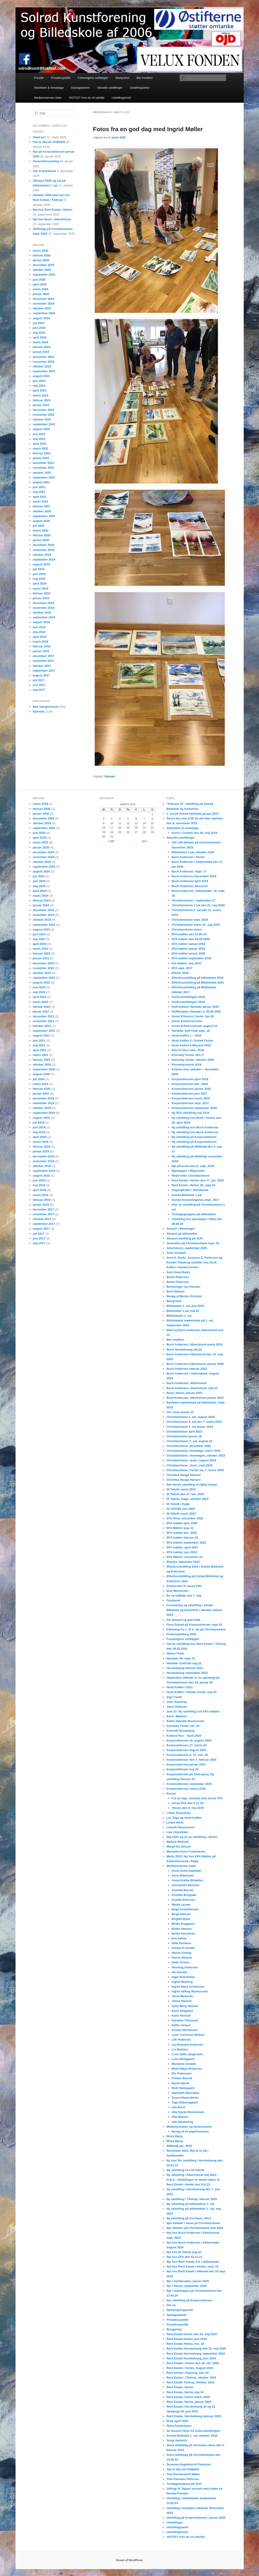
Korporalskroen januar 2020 (191, 1088)
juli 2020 (38, 525)
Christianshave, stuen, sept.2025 (189, 1465)
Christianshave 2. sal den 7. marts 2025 (194, 1421)
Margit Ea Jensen (178, 1846)
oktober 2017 (42, 665)
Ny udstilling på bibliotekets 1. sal (190, 2204)
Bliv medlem (144, 78)
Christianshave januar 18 (183, 1436)
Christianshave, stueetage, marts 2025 (193, 1450)
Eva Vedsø (179, 1938)
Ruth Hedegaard (183, 2088)
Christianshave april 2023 (184, 1431)
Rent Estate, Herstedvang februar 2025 (193, 2416)
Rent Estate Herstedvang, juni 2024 (191, 2358)
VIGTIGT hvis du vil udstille (87, 97)
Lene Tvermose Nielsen (188, 2034)
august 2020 (41, 521)
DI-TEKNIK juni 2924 (180, 1508)
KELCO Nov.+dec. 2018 (188, 1050)
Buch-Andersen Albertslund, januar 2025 (195, 1364)
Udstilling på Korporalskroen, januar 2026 (195, 2517)
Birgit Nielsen (181, 1914)
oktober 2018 (42, 612)
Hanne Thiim (175, 1653)
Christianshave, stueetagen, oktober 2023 (195, 1455)
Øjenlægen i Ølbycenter (188, 1170)
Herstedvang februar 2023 (184, 1668)
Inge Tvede (174, 1697)
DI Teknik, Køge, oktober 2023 (187, 1499)
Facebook (173, 1600)
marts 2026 (40, 250)
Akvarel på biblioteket (181, 1233)
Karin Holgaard (182, 2010)
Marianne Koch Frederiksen (185, 1851)
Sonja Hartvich (176, 2440)
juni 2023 (39, 381)
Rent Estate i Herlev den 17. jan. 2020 (198, 1180)
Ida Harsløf (179, 1972)
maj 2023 (39, 385)
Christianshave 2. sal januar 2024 (189, 1426)
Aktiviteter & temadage (49, 87)
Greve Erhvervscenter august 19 (194, 1026)
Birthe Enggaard (183, 1923)
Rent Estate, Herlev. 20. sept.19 (193, 1185)
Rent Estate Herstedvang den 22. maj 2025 (196, 2348)
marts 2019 (40, 588)
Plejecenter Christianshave (190, 1175)
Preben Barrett (182, 2078)
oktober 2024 (42, 308)
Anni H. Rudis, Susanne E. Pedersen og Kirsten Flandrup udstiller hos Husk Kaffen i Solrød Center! (194, 1262)
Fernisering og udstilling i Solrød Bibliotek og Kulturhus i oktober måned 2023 (194, 1609)
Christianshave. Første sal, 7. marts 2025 (195, 1470)
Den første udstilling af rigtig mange (191, 1484)
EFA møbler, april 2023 (182, 1547)
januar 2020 (41, 540)
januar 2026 (41, 260)
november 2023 (44, 361)
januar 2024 (41, 352)
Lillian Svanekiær (178, 1813)
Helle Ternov (180, 1962)
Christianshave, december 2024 (188, 1446)
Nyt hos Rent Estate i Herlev (52, 209)
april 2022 (40, 443)
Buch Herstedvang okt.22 (184, 1349)
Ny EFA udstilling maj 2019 (190, 1112)
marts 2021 (40, 501)
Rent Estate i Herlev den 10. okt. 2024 (192, 2363)
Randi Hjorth (180, 2083)
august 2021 (41, 482)
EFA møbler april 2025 (181, 1523)
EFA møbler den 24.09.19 (189, 934)
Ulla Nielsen (180, 2117)
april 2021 (40, 496)
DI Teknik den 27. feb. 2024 (185, 1494)
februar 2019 (41, 593)
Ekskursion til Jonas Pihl (183, 1586)
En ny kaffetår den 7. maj (183, 1595)
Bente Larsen (181, 1904)
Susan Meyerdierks (185, 2097)
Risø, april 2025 (177, 2421)
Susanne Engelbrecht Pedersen (188, 2464)
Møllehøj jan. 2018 (179, 2146)
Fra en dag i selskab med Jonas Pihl (197, 1798)
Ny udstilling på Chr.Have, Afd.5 (188, 2218)
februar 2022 (41, 453)
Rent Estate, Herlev (180, 2387)
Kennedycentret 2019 (186, 1064)
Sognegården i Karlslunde (190, 1190)
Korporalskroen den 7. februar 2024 (191, 1759)
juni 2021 (39, 487)
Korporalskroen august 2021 (186, 1750)
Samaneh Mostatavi (185, 2093)
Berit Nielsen (175, 1291)
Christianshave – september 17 (193, 900)
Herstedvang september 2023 (187, 1673)
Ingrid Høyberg (182, 1981)
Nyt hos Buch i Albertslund (52, 219)
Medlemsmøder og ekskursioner (189, 2126)
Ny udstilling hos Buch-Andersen (195, 1127)
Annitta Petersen (183, 1899)
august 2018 (41, 622)
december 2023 (43, 357)
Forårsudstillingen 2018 (188, 997)
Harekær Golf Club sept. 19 (191, 1030)
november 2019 (44, 550)
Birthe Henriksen (183, 1933)
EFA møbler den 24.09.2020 (191, 939)
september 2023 (44, 371)
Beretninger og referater (183, 1286)
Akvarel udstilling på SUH (184, 1238)
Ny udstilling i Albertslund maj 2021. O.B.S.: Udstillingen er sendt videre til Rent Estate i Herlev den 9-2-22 (193, 2179)
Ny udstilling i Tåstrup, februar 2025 (191, 2199)
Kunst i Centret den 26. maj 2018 (194, 833)
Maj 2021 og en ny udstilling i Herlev (191, 1837)
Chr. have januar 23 (180, 1412)
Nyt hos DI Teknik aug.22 (183, 2252)
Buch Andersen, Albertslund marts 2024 (194, 1344)
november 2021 (44, 467)
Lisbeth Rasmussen (180, 1827)
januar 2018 (41, 651)
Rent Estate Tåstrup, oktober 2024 (190, 2382)
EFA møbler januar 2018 (188, 944)
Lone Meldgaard (183, 2059)
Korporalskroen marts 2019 (191, 1098)
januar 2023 (41, 405)
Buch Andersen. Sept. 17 (189, 871)
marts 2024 (40, 342)
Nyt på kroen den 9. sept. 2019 (193, 1166)
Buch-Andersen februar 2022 (186, 1368)
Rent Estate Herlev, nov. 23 (185, 2343)
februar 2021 (41, 506)
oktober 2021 (42, 472)
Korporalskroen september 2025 (189, 1784)
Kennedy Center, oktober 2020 (193, 1059)
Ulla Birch (179, 2107)
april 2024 (40, 337)
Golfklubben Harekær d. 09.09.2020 (196, 1011)
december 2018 (43, 603)
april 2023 (40, 390)
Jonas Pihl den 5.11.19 (187, 1803)
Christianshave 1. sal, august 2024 (190, 1417)
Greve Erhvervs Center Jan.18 (193, 1016)
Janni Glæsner (176, 1706)
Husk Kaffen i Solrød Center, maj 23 (191, 1692)
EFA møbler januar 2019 (188, 948)
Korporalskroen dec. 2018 (190, 1084)
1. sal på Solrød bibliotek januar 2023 (192, 813)
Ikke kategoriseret (45, 706)
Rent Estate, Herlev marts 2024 (188, 2397)
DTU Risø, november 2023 (184, 1518)
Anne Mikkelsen (183, 1875)
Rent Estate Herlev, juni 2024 (186, 2339)
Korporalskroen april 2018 (190, 1079)
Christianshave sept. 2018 (190, 919)
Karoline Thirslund (185, 2020)
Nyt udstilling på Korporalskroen (189, 2300)
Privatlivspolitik (61, 78)
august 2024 (41, 318)
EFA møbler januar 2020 (188, 953)
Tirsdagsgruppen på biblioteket (194, 1214)
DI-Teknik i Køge (177, 1504)
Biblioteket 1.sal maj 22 (182, 1311)
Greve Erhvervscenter (187, 1021)
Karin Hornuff (181, 2015)
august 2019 (41, 564)
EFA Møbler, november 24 (184, 1557)
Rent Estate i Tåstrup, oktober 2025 (191, 2377)
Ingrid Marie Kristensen (188, 1986)
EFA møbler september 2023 (186, 1542)
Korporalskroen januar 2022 (186, 1764)
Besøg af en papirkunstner (190, 2131)
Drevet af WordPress (129, 2560)
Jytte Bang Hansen (185, 2006)
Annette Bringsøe (184, 1895)
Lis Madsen (180, 2049)
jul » (145, 841)
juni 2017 (39, 685)
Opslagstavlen (80, 87)
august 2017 (41, 675)
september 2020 (44, 516)
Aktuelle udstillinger (110, 87)
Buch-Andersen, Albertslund (186, 1383)
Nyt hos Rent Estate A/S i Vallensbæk (192, 2261)
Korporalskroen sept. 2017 (190, 1103)
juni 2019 (39, 574)
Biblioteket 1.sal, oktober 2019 (193, 852)
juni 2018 (39, 627)
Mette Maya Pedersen (187, 2068)
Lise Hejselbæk (177, 1832)
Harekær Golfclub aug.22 (183, 1663)
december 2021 (43, 463)
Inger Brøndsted (183, 1977)
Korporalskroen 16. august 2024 (188, 1740)
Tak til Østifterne (44, 171)
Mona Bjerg (174, 2136)
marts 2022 (40, 448)
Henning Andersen (185, 1967)
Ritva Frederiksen (178, 2425)
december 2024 (43, 298)
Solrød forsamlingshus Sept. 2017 (196, 1200)
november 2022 (44, 414)
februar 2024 (41, 347)
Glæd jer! (39, 137)
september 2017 (44, 670)
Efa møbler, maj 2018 (186, 963)
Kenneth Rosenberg (180, 1730)
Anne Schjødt (176, 1253)
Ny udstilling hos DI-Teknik (185, 2170)
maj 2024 (39, 332)
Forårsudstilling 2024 (181, 1634)
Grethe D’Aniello (183, 1948)
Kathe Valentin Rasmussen (185, 1721)
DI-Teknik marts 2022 (181, 1513)
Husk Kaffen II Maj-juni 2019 (191, 1045)
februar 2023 (41, 400)
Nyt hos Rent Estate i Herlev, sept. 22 (192, 2266)
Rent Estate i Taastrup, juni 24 (187, 2372)
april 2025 (40, 284)
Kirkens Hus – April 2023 (183, 1735)
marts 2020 (40, 530)
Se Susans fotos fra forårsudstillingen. (193, 2430)
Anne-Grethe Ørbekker (187, 1880)
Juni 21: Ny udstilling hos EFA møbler (193, 1711)
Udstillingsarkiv (139, 87)
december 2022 (43, 410)
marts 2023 (40, 395)
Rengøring (173, 2329)
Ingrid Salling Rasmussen (190, 1991)
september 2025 (44, 274)
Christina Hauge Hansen (183, 1475)
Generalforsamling (46, 161)
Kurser (171, 1793)
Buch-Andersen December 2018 (194, 876)
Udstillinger (174, 2522)
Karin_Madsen (176, 1716)
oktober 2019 (42, 554)
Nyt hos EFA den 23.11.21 (184, 2257)
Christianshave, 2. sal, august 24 (189, 1441)
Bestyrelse (122, 78)
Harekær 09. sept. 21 (180, 1658)
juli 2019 (38, 569)
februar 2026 (41, 255)
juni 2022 (39, 434)
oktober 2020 (42, 511)
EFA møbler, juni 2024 (181, 1552)
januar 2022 (41, 458)
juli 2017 (38, 680)
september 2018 (44, 617)
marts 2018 (40, 641)
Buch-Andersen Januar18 (190, 886)
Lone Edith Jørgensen (187, 2054)
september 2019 (44, 559)
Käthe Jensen (181, 2025)
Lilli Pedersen (181, 2039)
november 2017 (44, 660)
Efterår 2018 (180, 973)
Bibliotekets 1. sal (178, 1315)
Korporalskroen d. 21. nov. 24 (187, 1755)
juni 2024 (39, 328)
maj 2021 (39, 492)
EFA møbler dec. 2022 (181, 1532)
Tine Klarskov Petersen (182, 2479)
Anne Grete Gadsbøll (186, 1870)
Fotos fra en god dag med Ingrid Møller (148, 129)
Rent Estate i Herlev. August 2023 (189, 2368)
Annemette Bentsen (185, 1885)
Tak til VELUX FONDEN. (183, 2469)
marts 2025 (40, 289)
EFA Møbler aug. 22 (180, 1528)
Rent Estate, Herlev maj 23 (185, 2392)
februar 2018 (41, 646)
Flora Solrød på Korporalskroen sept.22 (194, 1624)
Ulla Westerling (182, 2122)
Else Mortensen (177, 1590)
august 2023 (41, 376)
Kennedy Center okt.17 (188, 1055)
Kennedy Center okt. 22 (182, 1726)
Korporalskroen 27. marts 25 (186, 1745)
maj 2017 (39, 689)
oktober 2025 (42, 269)
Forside (39, 78)
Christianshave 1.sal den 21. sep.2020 (198, 905)
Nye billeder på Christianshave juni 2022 (194, 2228)
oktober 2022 (42, 419)
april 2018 (40, 636)
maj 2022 (39, 439)
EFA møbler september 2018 (191, 958)
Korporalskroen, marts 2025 (186, 1788)
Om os (170, 2305)
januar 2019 (41, 598)
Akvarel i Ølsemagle (180, 1228)
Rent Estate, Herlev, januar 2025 (188, 2401)
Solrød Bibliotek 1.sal (187, 1195)
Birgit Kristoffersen (185, 1909)
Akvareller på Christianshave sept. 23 (192, 1243)
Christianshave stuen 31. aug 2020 (196, 924)
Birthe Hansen (182, 1928)
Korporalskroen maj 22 (182, 1769)
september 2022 (44, 424)
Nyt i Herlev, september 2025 (186, 2286)
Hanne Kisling (181, 1952)
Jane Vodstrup (176, 1702)
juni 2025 (39, 279)
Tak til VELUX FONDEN (49, 142)
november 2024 (44, 303)
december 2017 (43, 656)
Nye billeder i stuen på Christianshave (193, 2223)
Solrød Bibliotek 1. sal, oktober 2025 (191, 2435)
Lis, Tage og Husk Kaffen (183, 1817)
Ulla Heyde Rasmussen (188, 2112)
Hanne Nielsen (182, 1957)
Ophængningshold (179, 2310)
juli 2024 (38, 323)
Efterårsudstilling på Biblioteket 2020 (198, 982)
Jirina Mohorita (182, 1996)
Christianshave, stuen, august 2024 (191, 1460)
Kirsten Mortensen (185, 2030)
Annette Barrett (182, 1890)
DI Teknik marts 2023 (181, 1489)
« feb (111, 841)
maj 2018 (39, 632)
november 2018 (44, 607)
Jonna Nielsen (182, 2001)
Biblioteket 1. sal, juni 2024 (185, 1306)
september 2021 (44, 477)
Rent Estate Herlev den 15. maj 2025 (191, 2334)
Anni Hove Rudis (178, 1272)
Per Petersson (181, 2073)
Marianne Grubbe (184, 2064)
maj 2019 (39, 578)
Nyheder (110, 776)
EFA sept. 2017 (182, 968)
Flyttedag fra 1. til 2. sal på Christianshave (195, 1629)
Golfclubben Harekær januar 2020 (195, 1006)
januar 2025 (41, 294)
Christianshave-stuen (187, 929)
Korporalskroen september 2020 (194, 1108)
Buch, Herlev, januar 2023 (184, 1393)
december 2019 (43, 545)
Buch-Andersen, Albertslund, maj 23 (191, 1388)
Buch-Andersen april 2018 (190, 881)
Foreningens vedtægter (93, 78)
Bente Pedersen (177, 1277)
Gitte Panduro (181, 1943)
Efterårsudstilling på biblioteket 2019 (197, 977)
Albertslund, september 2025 (186, 1248)
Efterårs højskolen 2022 (183, 1561)
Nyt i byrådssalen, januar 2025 (187, 2281)
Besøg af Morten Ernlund (184, 1296)
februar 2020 (41, 535)
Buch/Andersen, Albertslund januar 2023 (194, 1397)
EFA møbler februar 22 (182, 1537)
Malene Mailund (177, 1841)
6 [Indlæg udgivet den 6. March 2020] (136, 818)
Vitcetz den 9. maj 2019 (188, 1808)
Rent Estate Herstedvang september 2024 (195, 2353)
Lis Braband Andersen (187, 2044)
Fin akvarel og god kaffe (183, 1620)
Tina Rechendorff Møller (183, 2474)
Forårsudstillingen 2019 (188, 1002)
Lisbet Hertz (174, 1822)
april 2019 (40, 583)
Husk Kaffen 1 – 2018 (186, 1035)
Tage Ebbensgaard (185, 2102)
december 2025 (43, 265)
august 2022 (41, 429)
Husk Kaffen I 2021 (179, 1687)
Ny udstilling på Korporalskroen (194, 1137)
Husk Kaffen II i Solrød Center (192, 1040)
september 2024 (44, 313)
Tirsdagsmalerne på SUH (183, 2484)
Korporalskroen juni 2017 (189, 1093)
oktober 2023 (42, 366)
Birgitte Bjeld (181, 1919)
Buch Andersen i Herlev (188, 857)
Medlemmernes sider (48, 97)
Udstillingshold (121, 97)
